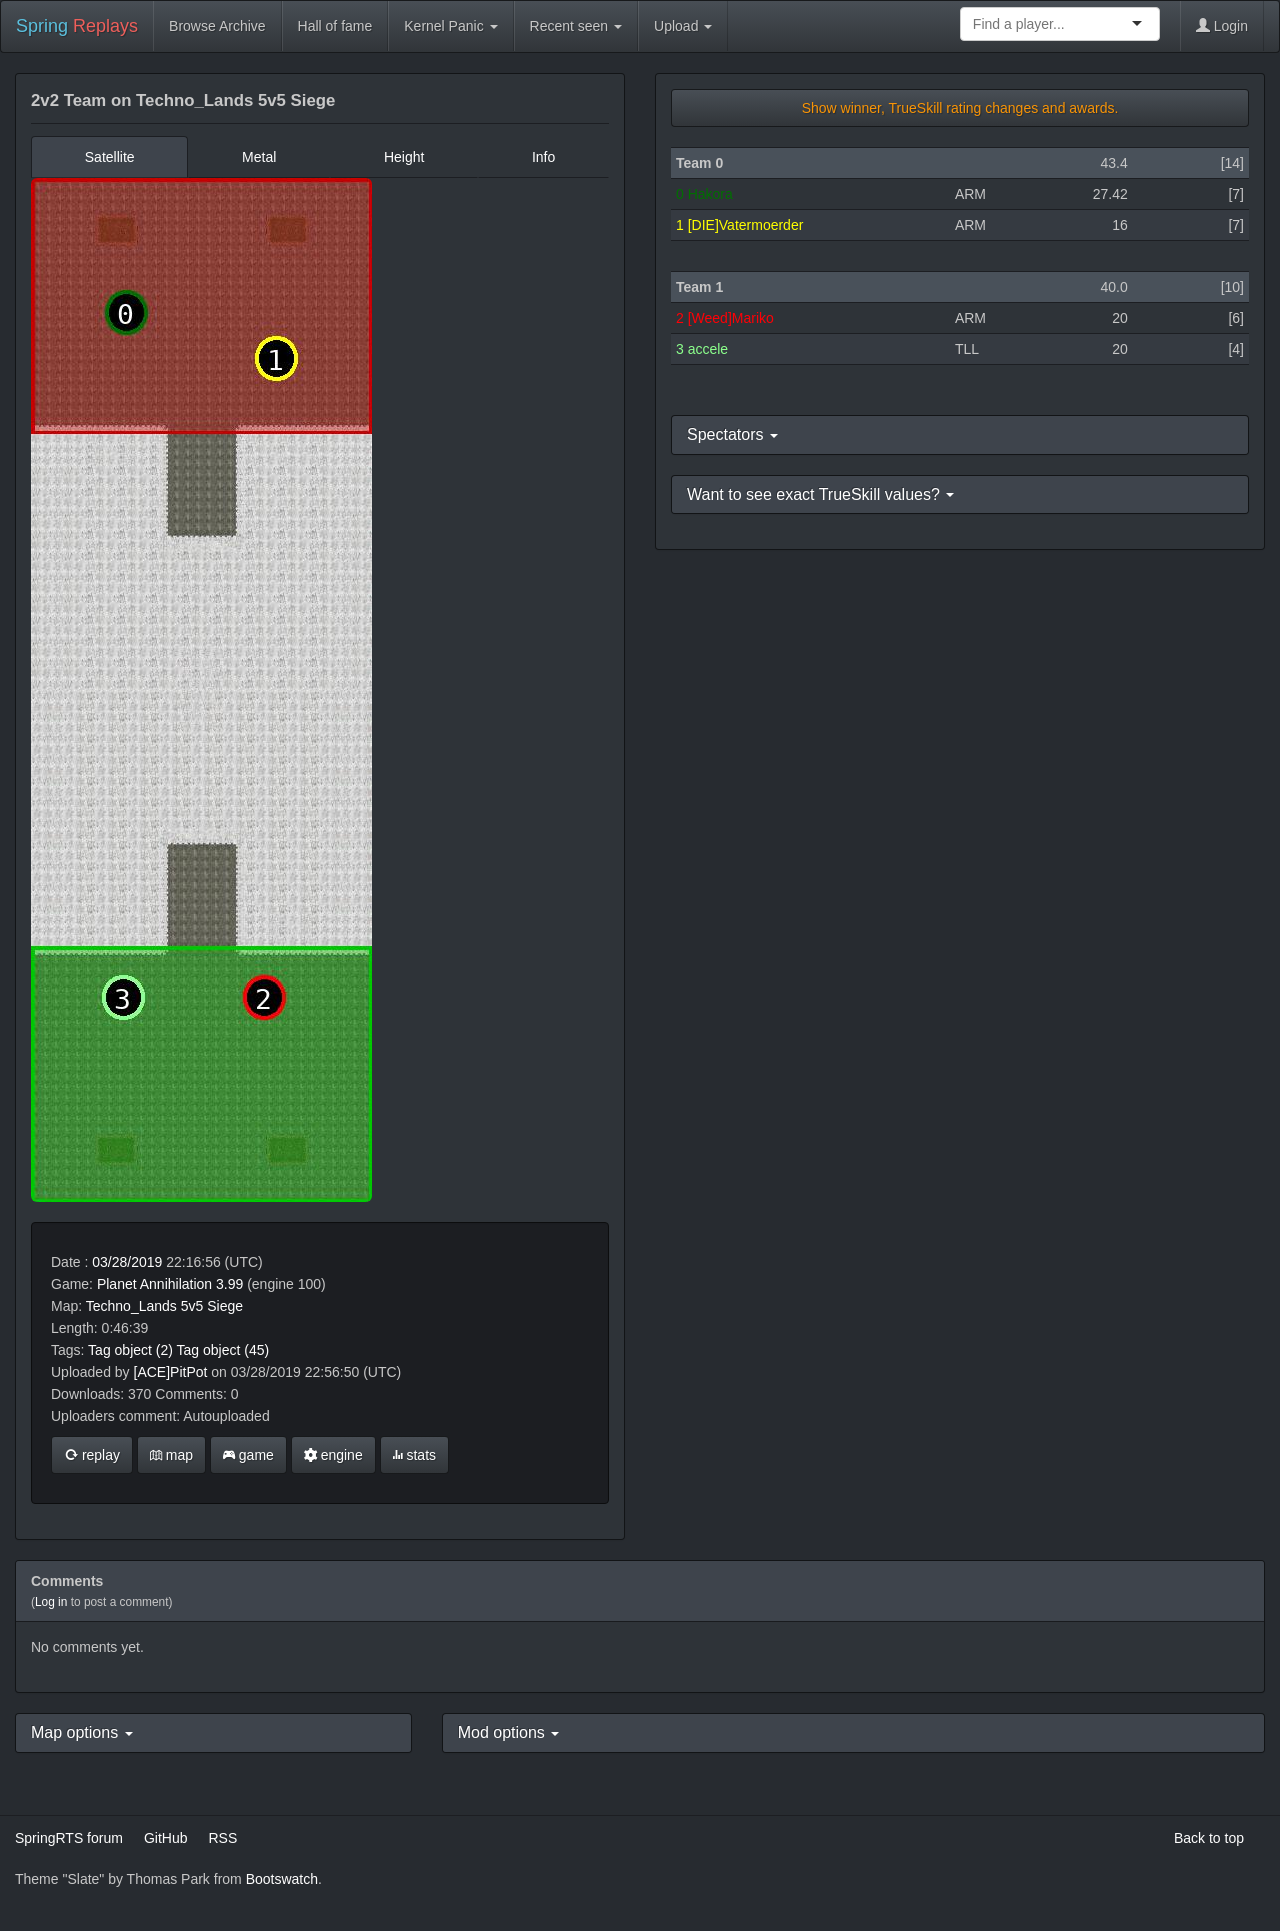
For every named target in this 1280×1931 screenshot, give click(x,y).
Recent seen (576, 26)
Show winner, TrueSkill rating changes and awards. (960, 108)
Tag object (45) (223, 1350)
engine (333, 1455)
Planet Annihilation (154, 1284)
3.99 (229, 1284)
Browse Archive (217, 26)
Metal (259, 157)
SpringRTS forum (69, 1838)
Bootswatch (282, 1879)
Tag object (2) (130, 1350)
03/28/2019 (127, 1262)
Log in (51, 1602)
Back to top (1209, 1838)
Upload (683, 26)
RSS (222, 1838)
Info (543, 157)
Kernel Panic (450, 26)
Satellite (110, 157)
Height (404, 157)
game (248, 1455)
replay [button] (92, 1455)
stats (414, 1455)
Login (1222, 26)
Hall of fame (335, 26)
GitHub (166, 1838)
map (171, 1455)
